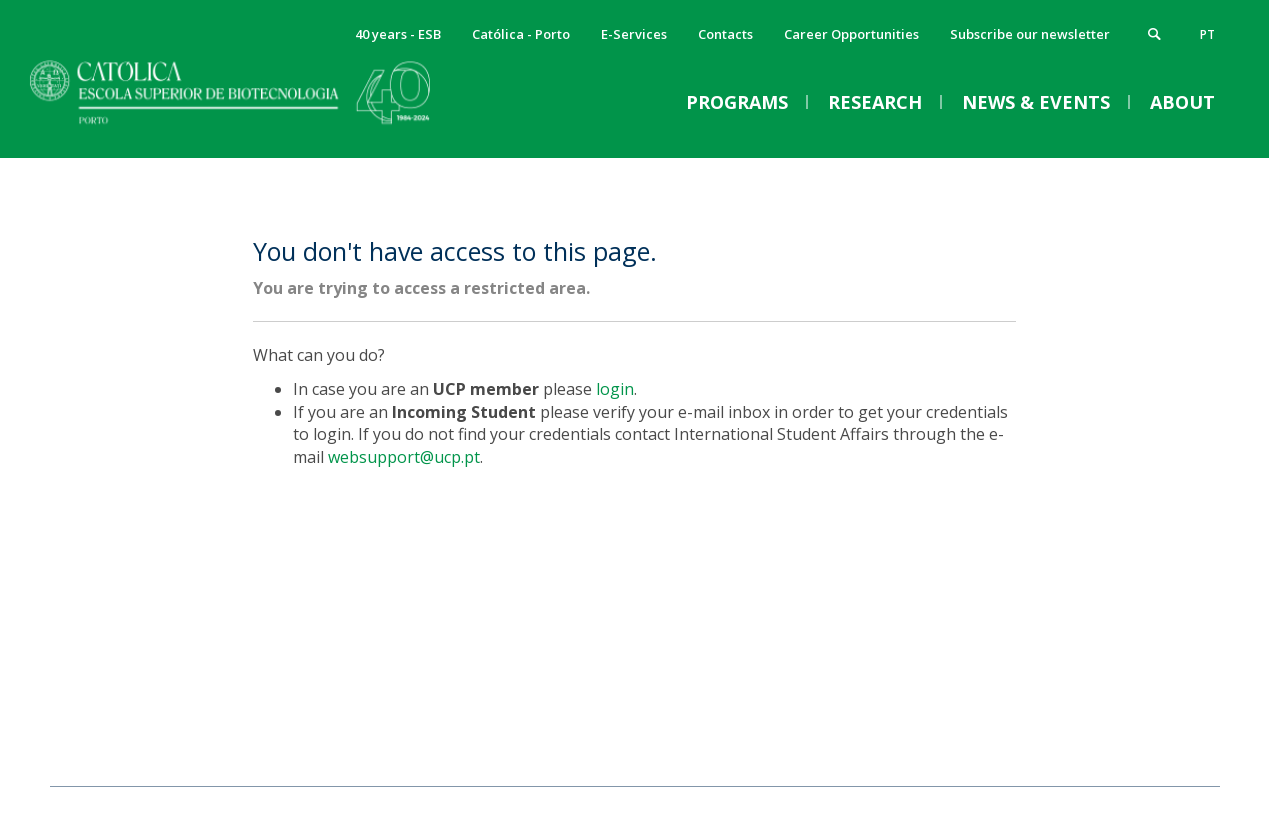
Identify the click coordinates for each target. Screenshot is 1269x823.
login (615, 389)
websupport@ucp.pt (404, 457)
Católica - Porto (521, 34)
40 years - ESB (398, 34)
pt (1207, 34)
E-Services (634, 34)
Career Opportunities (851, 34)
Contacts (725, 34)
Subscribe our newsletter (1030, 34)
